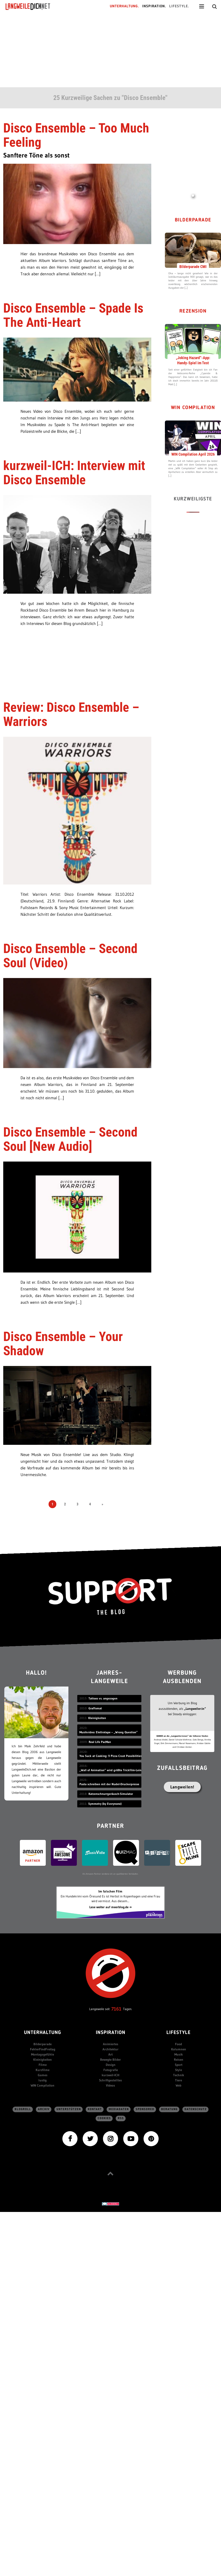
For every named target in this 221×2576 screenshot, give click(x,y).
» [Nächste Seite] (102, 1504)
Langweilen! (182, 1786)
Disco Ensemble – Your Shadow (63, 1343)
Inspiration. (154, 6)
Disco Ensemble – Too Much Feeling (76, 135)
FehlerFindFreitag (42, 2049)
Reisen (178, 2059)
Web (178, 2085)
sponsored (145, 2109)
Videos (110, 2085)
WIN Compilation (193, 407)
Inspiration (110, 2032)
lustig (42, 2080)
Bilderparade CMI (193, 266)
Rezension (193, 311)
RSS (121, 2118)
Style (178, 2070)
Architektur (110, 2049)
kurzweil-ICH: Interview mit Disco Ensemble (74, 472)
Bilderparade (193, 220)
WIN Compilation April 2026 (193, 454)
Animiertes (110, 2044)
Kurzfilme (42, 2070)
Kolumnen (178, 2049)
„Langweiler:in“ (195, 1709)
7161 (116, 2009)
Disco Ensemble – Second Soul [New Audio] (70, 1139)
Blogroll (23, 2109)
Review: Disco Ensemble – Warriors (71, 714)
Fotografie (110, 2070)
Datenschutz (196, 2109)
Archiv (44, 2109)
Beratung (169, 2109)
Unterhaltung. (124, 6)
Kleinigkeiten (42, 2059)
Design (110, 2065)
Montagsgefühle (42, 2054)
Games (42, 2075)
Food (178, 2044)
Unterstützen (69, 2109)
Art (110, 2054)
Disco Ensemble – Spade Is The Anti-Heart (73, 315)
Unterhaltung (42, 2032)
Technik (178, 2075)
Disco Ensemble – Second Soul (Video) (70, 955)
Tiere (178, 2080)
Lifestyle (178, 2032)
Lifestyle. (179, 6)
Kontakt (95, 2109)
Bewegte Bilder (110, 2059)
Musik (178, 2054)
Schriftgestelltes (110, 2080)
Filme (43, 2065)
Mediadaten (119, 2109)
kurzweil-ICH (110, 2075)
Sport (178, 2065)
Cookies (104, 2118)
